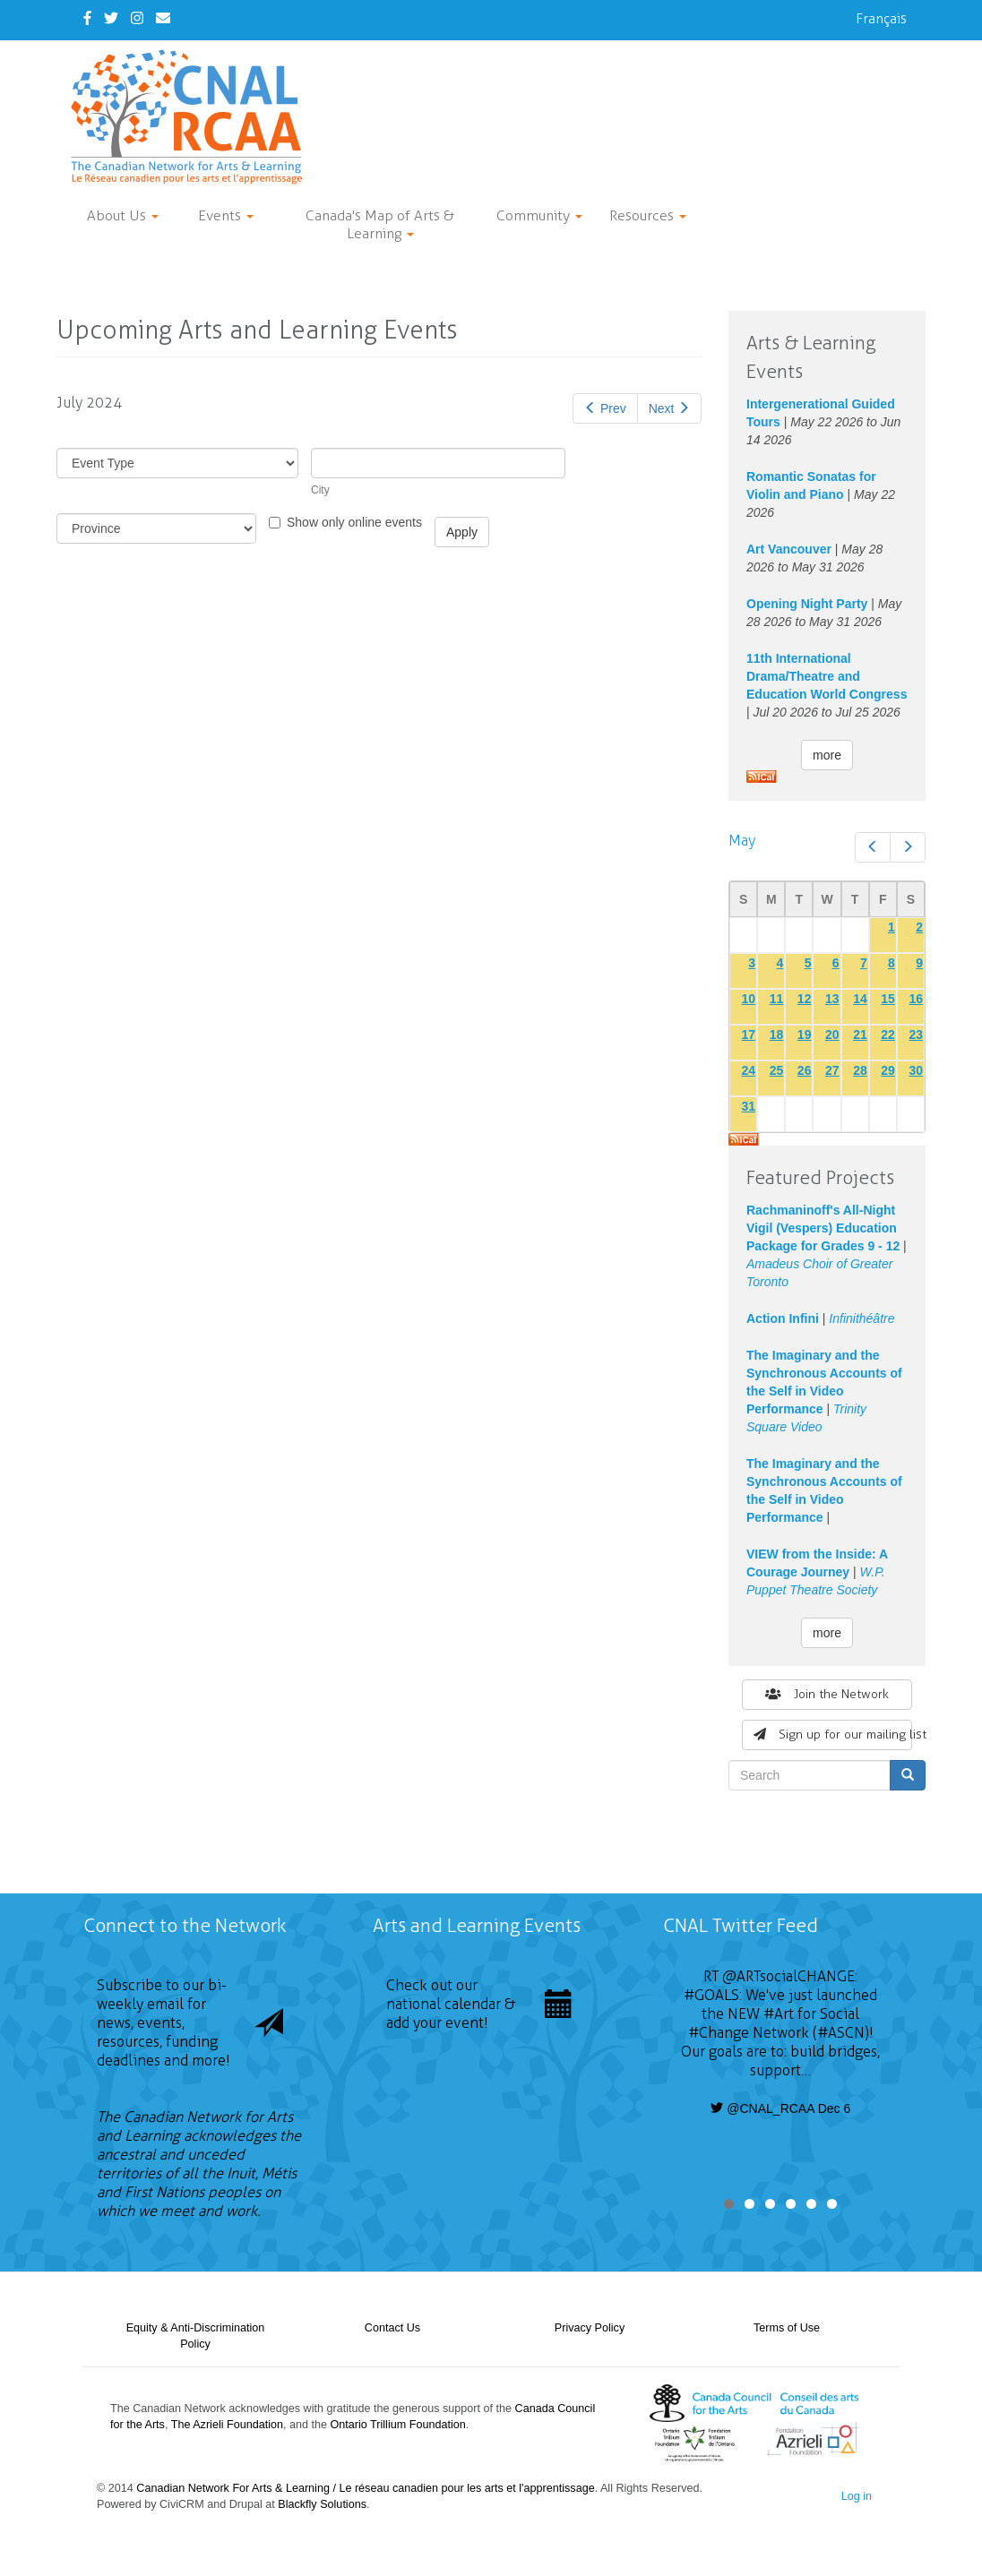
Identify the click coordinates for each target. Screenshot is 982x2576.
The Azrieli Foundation (227, 2424)
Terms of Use (787, 2328)
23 (916, 1034)
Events (226, 215)
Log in (856, 2496)
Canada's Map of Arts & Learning (380, 224)
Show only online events (345, 522)
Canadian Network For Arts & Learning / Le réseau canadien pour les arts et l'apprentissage (365, 2488)
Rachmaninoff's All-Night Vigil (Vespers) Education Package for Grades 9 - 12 (823, 1228)
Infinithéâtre (861, 1318)
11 (777, 999)
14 (860, 999)
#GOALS (711, 1995)
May (741, 840)
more (827, 755)
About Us (123, 215)
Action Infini (782, 1318)
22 (888, 1034)
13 (832, 999)
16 (916, 999)
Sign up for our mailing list (833, 1734)
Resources (647, 215)
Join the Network (827, 1694)
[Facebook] (87, 18)
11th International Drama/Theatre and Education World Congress (826, 676)
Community (539, 215)
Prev (604, 408)
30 (916, 1070)
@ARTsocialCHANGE (788, 1976)
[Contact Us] (163, 18)
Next (669, 408)
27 (832, 1070)
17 (749, 1034)
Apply (462, 532)
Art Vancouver (788, 549)
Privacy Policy (590, 2328)
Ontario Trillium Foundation (398, 2424)
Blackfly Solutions (322, 2504)
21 (860, 1034)
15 (888, 999)
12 (804, 999)
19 (804, 1034)
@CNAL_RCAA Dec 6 (780, 2108)
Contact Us (392, 2328)
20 (832, 1034)
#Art (778, 2013)
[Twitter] (111, 18)
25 (777, 1070)
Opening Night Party (806, 604)
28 (860, 1070)
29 (888, 1070)
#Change (718, 2032)
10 (749, 999)
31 (749, 1106)
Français (881, 18)
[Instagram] (137, 18)
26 (804, 1070)
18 (777, 1034)
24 (749, 1070)
